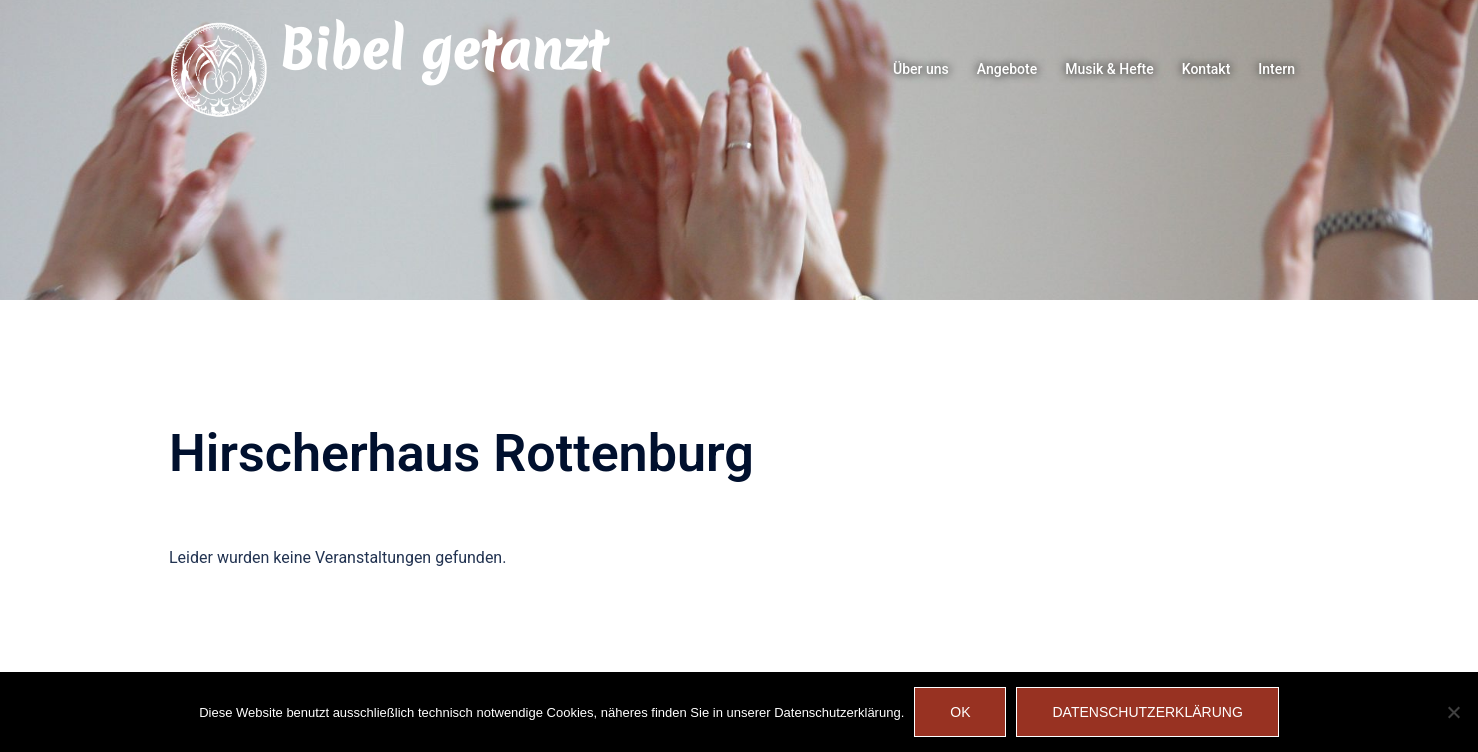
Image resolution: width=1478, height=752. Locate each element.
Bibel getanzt (442, 50)
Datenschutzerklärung (1147, 712)
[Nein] (1453, 712)
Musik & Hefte (1109, 69)
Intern (1276, 69)
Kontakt (1206, 69)
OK (960, 712)
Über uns (921, 69)
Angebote (1007, 69)
